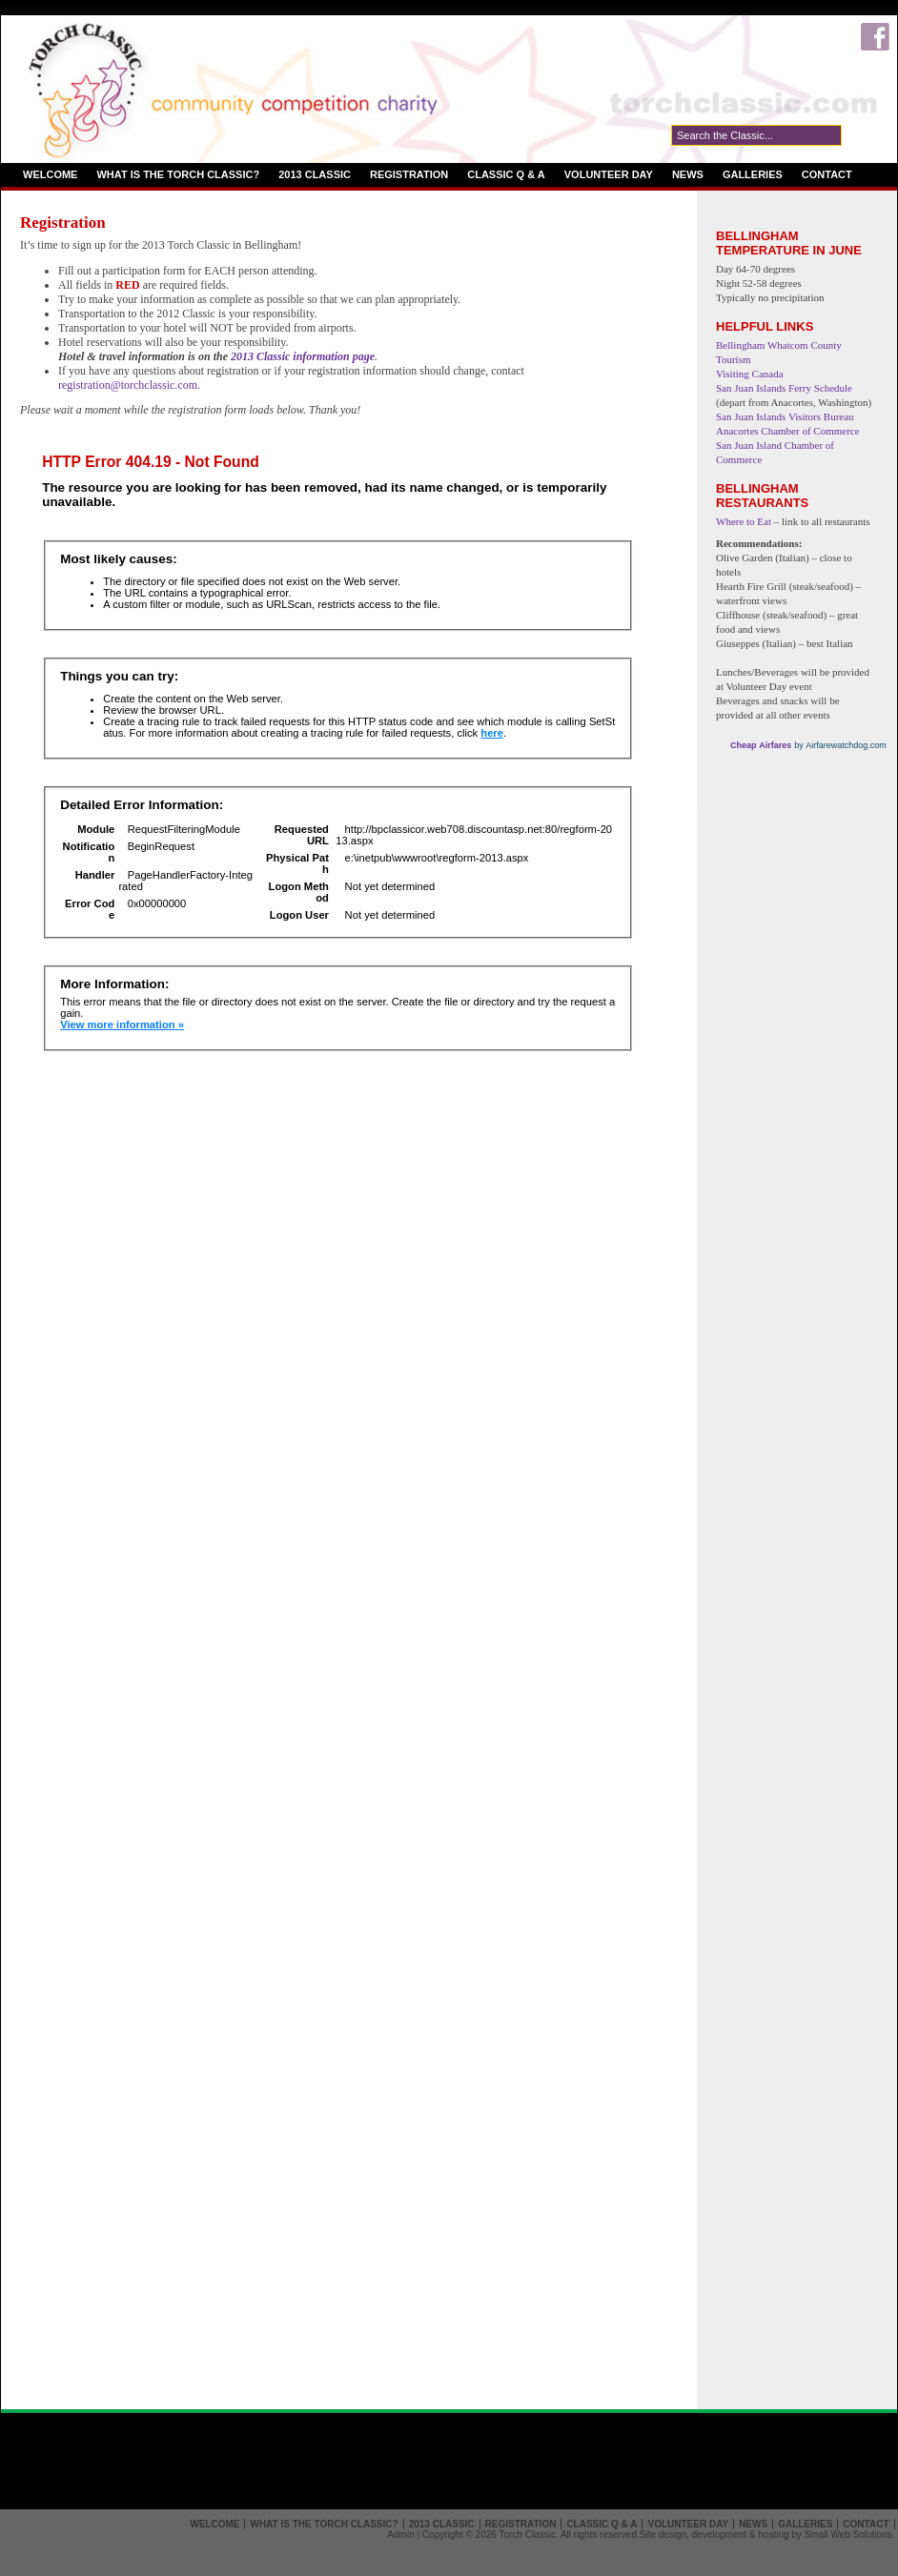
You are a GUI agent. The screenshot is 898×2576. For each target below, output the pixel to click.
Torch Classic (527, 2534)
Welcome (50, 174)
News (688, 174)
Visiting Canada (750, 373)
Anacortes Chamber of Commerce (788, 430)
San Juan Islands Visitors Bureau (785, 416)
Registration (409, 174)
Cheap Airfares (762, 745)
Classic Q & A (506, 174)
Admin (400, 2534)
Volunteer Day (608, 174)
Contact (827, 174)
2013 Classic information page (303, 356)
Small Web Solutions (848, 2534)
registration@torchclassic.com (127, 385)
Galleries (753, 174)
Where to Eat (743, 521)
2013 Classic (314, 174)
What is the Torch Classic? (177, 174)
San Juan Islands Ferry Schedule (784, 388)
